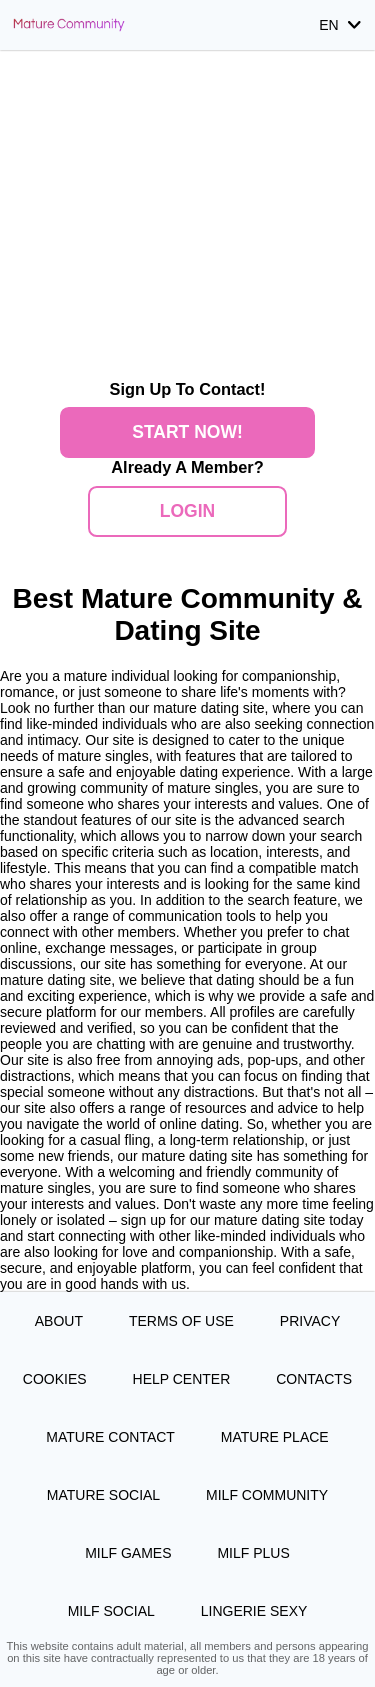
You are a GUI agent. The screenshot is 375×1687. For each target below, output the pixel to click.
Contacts (314, 1379)
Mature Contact (110, 1437)
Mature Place (275, 1437)
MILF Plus (253, 1553)
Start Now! (187, 432)
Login (187, 511)
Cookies (55, 1379)
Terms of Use (181, 1321)
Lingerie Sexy (254, 1611)
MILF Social (111, 1611)
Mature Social (103, 1495)
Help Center (182, 1379)
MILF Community (267, 1495)
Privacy (310, 1321)
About (59, 1321)
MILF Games (128, 1553)
